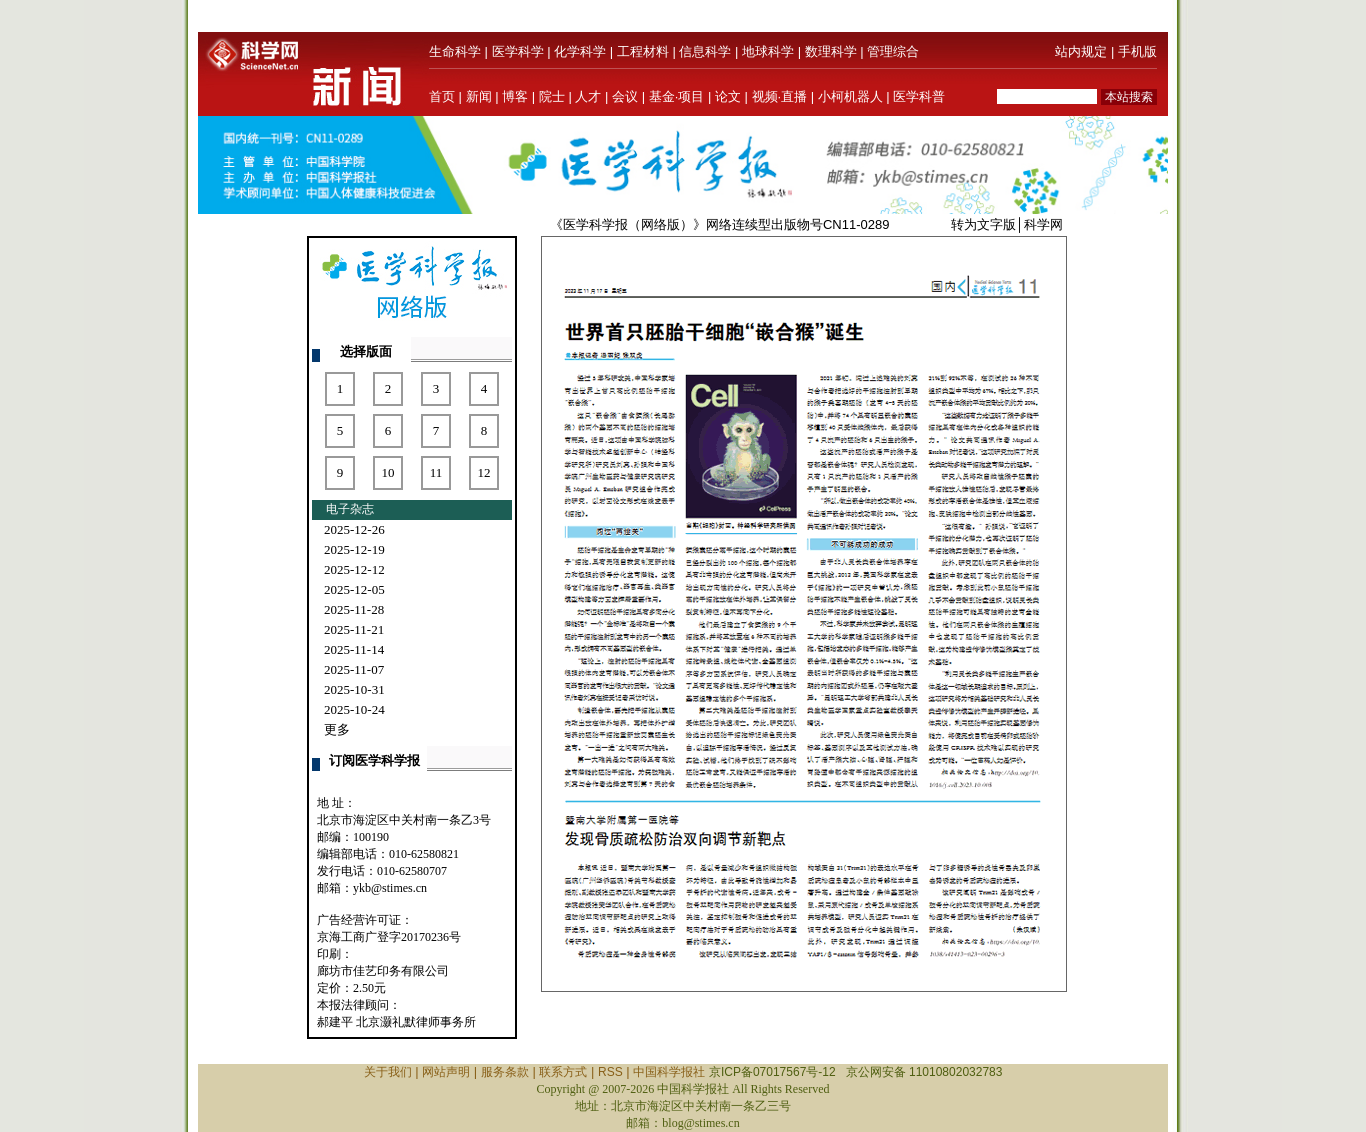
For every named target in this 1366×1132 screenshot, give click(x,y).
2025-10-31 (354, 689)
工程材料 (643, 51)
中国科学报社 (669, 1072)
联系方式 (563, 1072)
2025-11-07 (354, 669)
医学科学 (518, 51)
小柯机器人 (850, 96)
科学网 (1043, 224)
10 (388, 472)
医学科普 (919, 96)
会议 (625, 96)
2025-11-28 (354, 609)
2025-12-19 (354, 549)
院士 (552, 96)
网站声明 (446, 1072)
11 (436, 472)
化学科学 (580, 51)
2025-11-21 (354, 629)
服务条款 (505, 1072)
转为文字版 (983, 224)
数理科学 (831, 51)
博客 (515, 96)
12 (484, 472)
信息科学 (705, 51)
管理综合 (893, 51)
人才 (588, 96)
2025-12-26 (354, 529)
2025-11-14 (354, 649)
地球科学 (768, 51)
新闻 (479, 96)
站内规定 (1081, 51)
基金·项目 (677, 96)
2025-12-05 (354, 589)
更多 (337, 729)
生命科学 (455, 51)
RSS (610, 1072)
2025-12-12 (354, 569)
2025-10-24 (354, 709)
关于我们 (388, 1072)
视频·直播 (780, 96)
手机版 (1137, 51)
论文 (728, 96)
